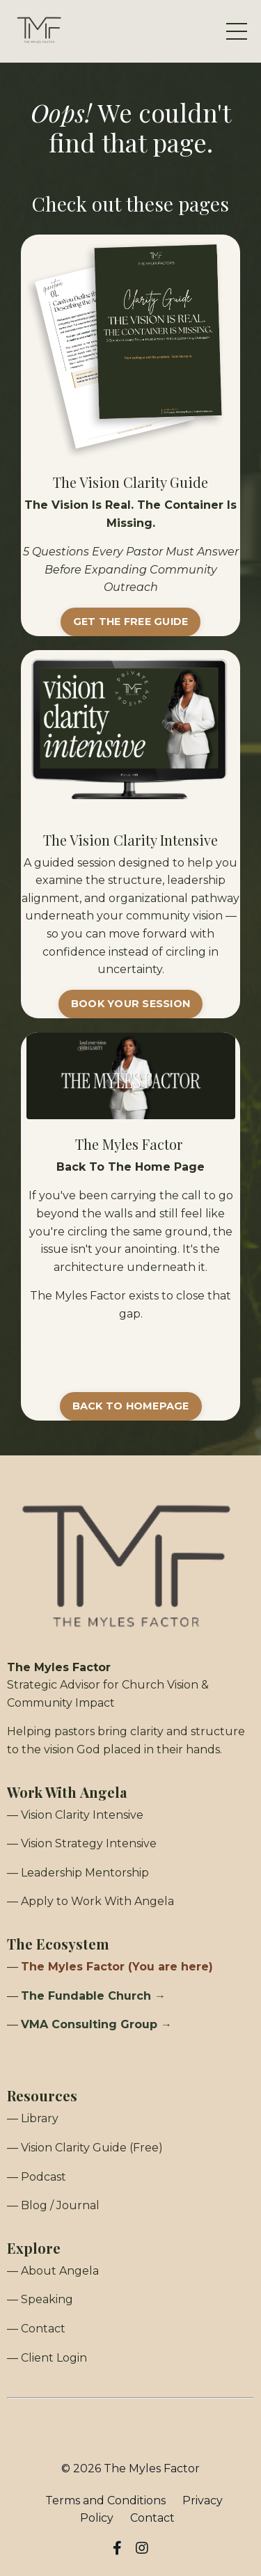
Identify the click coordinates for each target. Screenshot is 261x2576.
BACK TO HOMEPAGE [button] (130, 1406)
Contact (152, 2517)
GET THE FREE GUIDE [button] (131, 621)
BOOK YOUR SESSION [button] (130, 1003)
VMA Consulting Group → (96, 2024)
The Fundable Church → (93, 1995)
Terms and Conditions (105, 2500)
